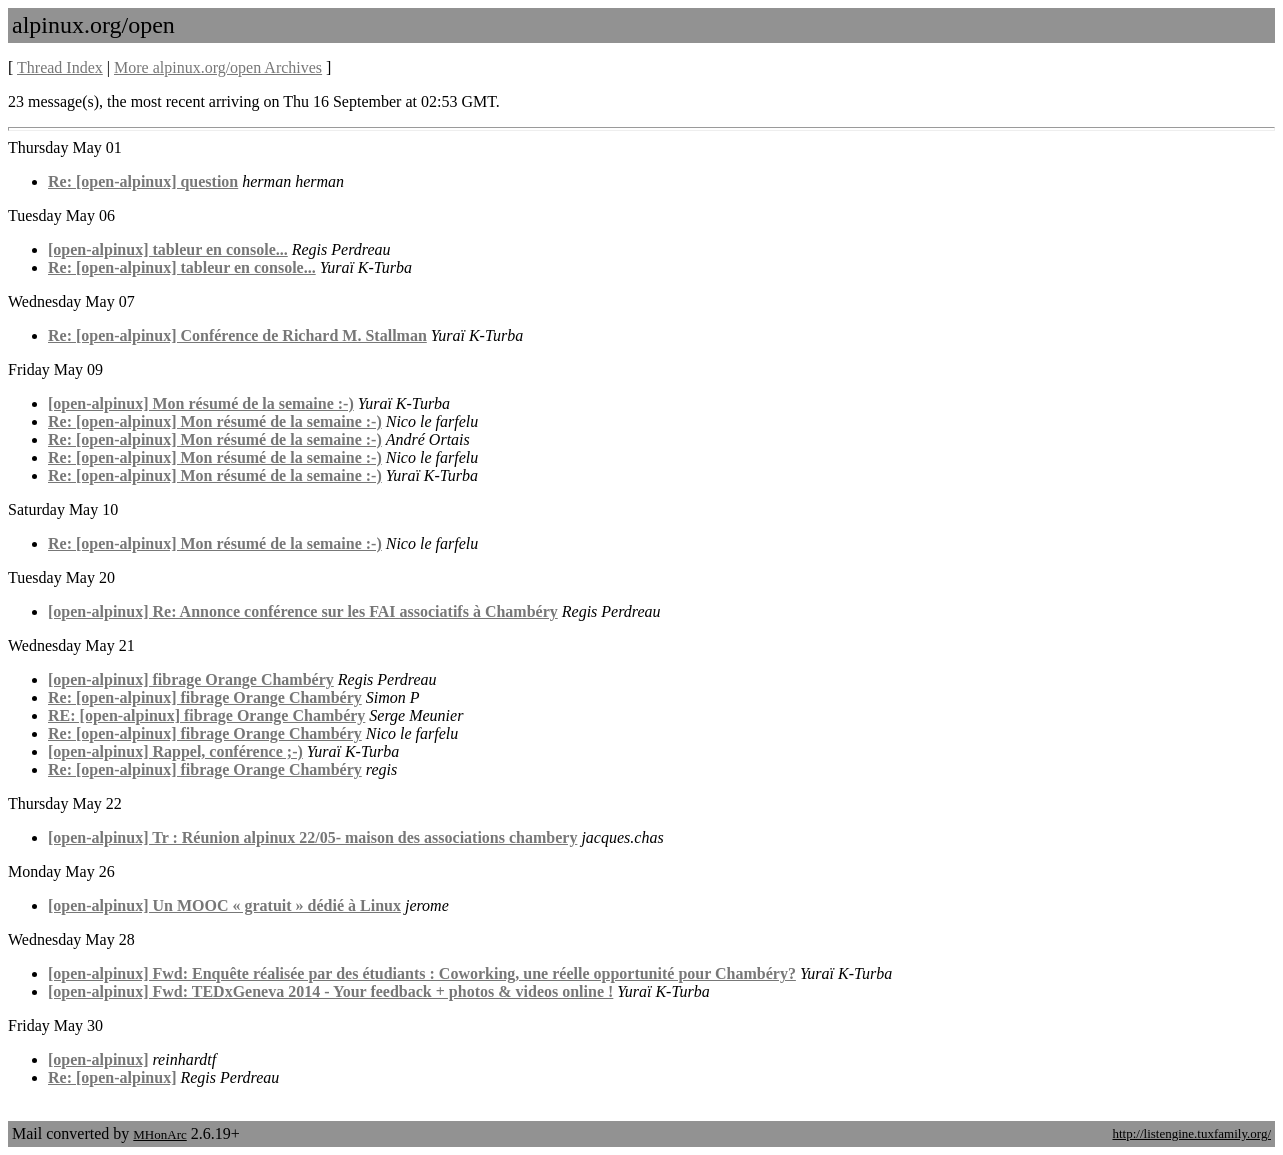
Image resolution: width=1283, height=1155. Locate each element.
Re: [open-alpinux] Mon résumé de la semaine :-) (215, 421)
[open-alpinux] (98, 1059)
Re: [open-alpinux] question (143, 181)
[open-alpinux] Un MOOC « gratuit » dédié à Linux (224, 905)
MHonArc (159, 1134)
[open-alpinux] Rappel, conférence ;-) (175, 751)
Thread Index (60, 67)
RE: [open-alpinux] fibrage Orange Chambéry (206, 715)
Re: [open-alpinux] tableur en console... (182, 267)
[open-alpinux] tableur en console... (168, 249)
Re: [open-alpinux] (112, 1077)
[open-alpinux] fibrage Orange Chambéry (191, 679)
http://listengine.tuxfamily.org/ (1191, 1133)
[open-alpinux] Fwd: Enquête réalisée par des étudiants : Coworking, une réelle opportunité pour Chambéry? (422, 973)
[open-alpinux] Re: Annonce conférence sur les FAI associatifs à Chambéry (303, 611)
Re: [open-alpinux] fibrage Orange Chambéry (205, 697)
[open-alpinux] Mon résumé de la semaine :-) (201, 403)
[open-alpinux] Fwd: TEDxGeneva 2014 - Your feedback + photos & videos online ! (330, 991)
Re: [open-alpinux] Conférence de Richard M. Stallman (237, 335)
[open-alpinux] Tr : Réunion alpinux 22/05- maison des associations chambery (312, 837)
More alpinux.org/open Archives (218, 67)
